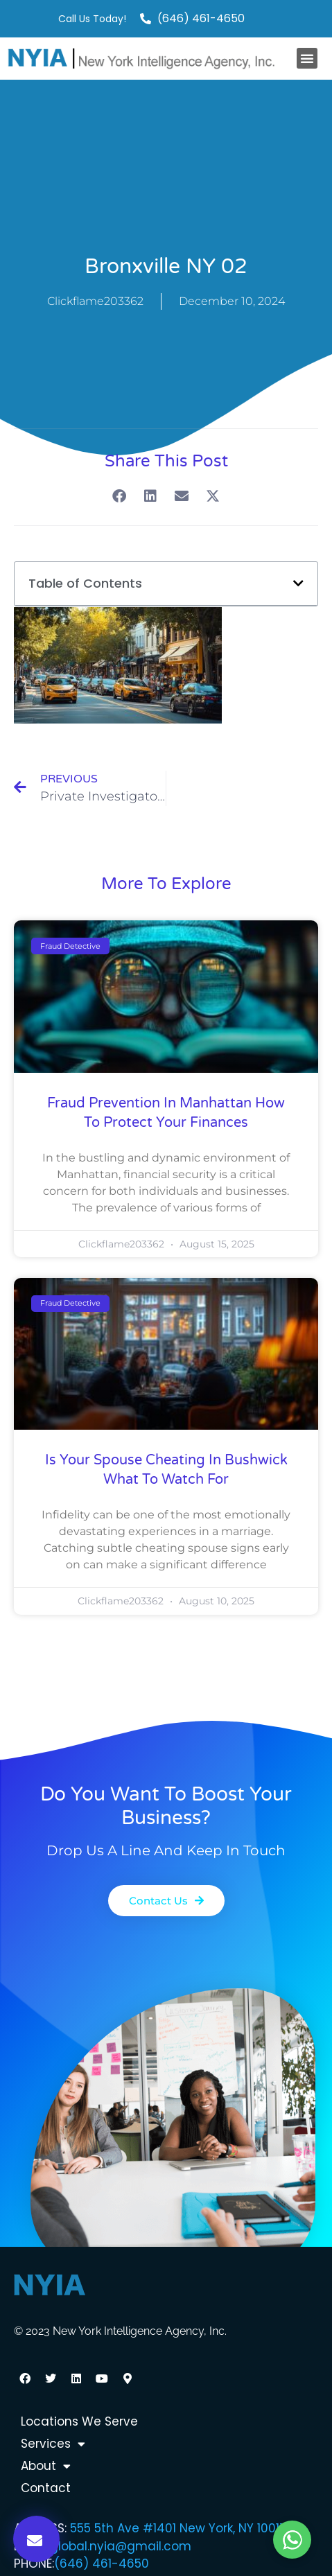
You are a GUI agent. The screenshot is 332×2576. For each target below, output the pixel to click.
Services (53, 2444)
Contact (46, 2488)
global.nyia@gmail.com (120, 2546)
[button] (307, 58)
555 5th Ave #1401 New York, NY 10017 (178, 2528)
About (46, 2466)
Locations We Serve (79, 2421)
